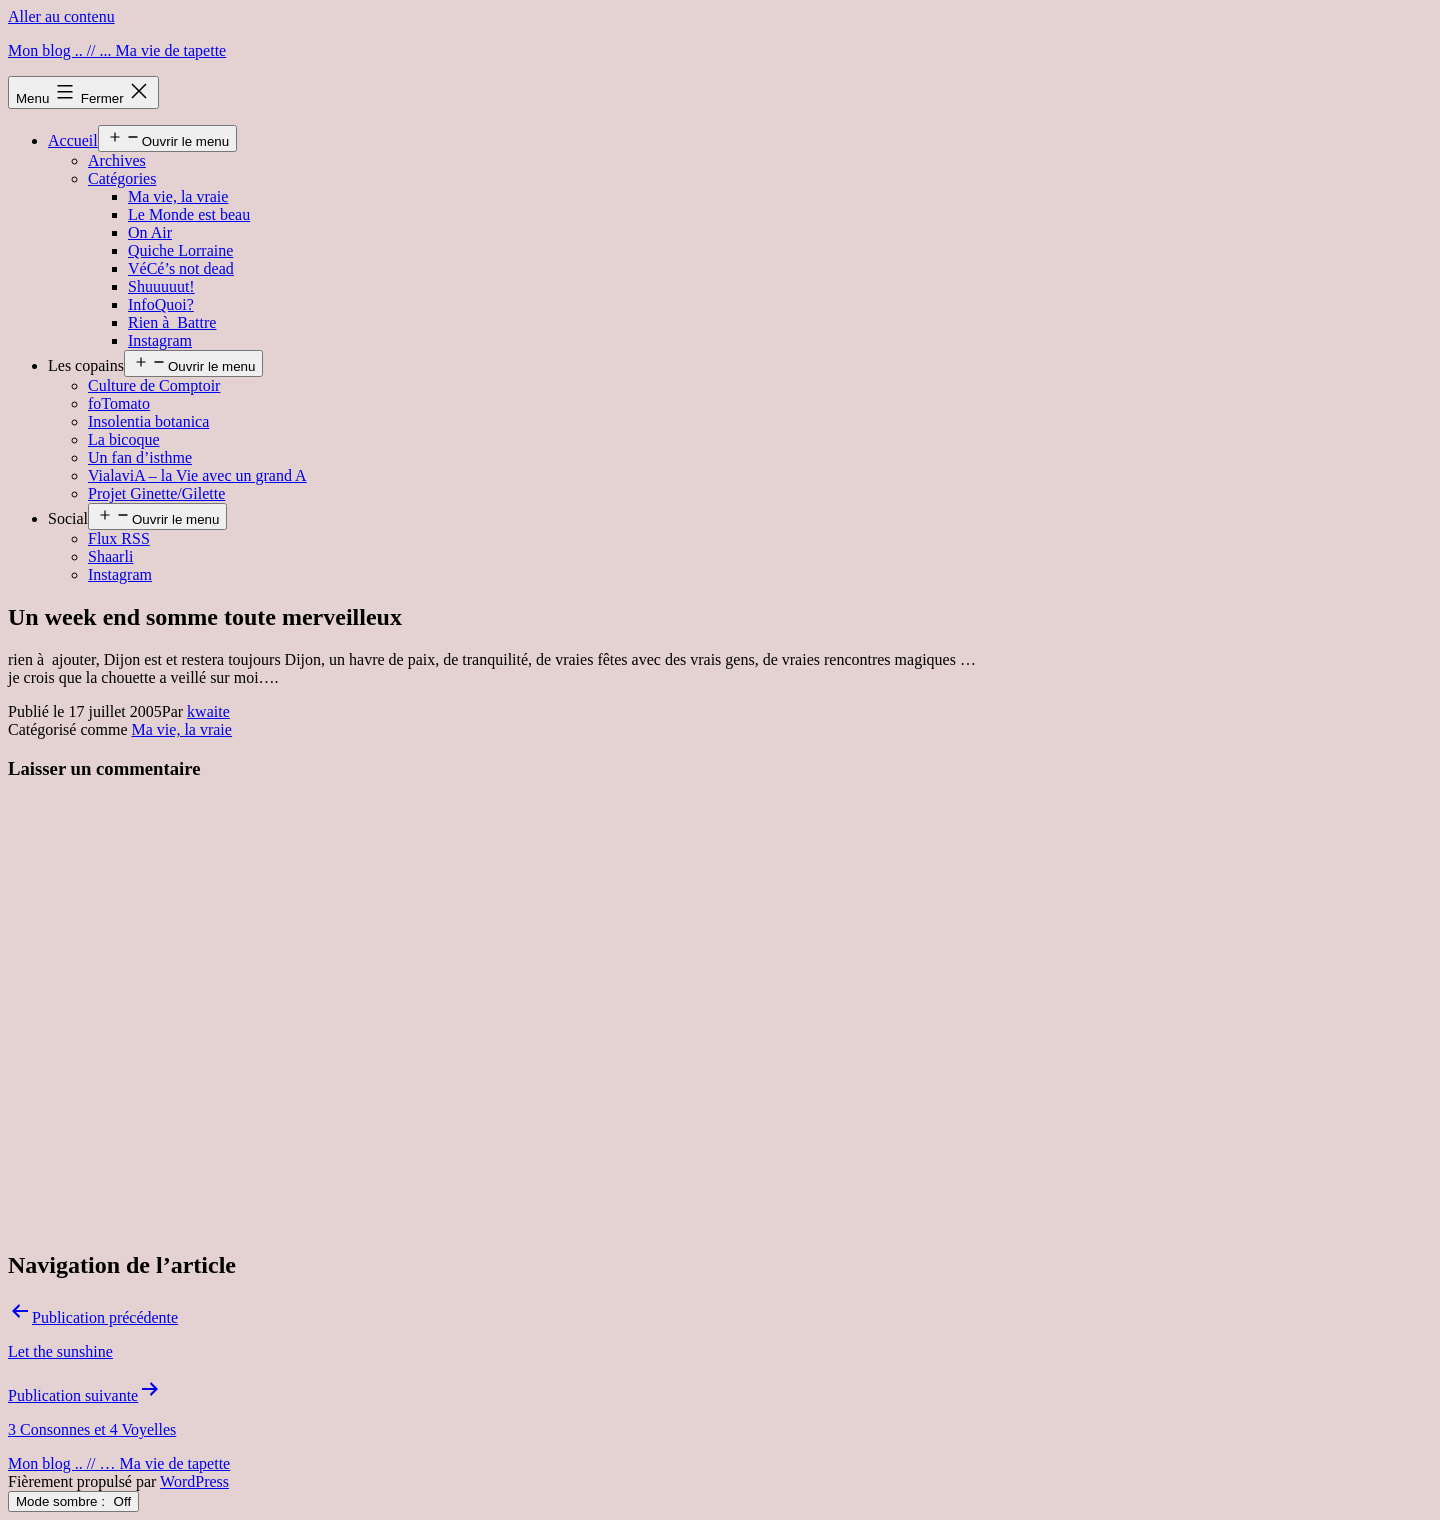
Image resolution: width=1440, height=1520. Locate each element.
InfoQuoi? (161, 304)
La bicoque (124, 439)
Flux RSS (119, 538)
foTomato (119, 403)
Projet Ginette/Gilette (156, 493)
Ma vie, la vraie (178, 196)
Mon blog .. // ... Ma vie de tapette (117, 50)
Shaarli (110, 556)
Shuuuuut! (161, 286)
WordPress (194, 1481)
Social (68, 518)
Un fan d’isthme (140, 457)
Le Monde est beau (189, 214)
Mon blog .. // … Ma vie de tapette (119, 1463)
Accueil (73, 140)
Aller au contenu (61, 16)
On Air (150, 232)
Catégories (122, 178)
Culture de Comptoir (154, 385)
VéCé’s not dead (181, 268)
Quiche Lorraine (180, 250)
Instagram (160, 340)
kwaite (208, 711)
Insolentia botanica (148, 421)
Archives (117, 160)
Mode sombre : (73, 1501)
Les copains (86, 365)
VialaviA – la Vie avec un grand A (197, 475)
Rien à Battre (172, 322)
